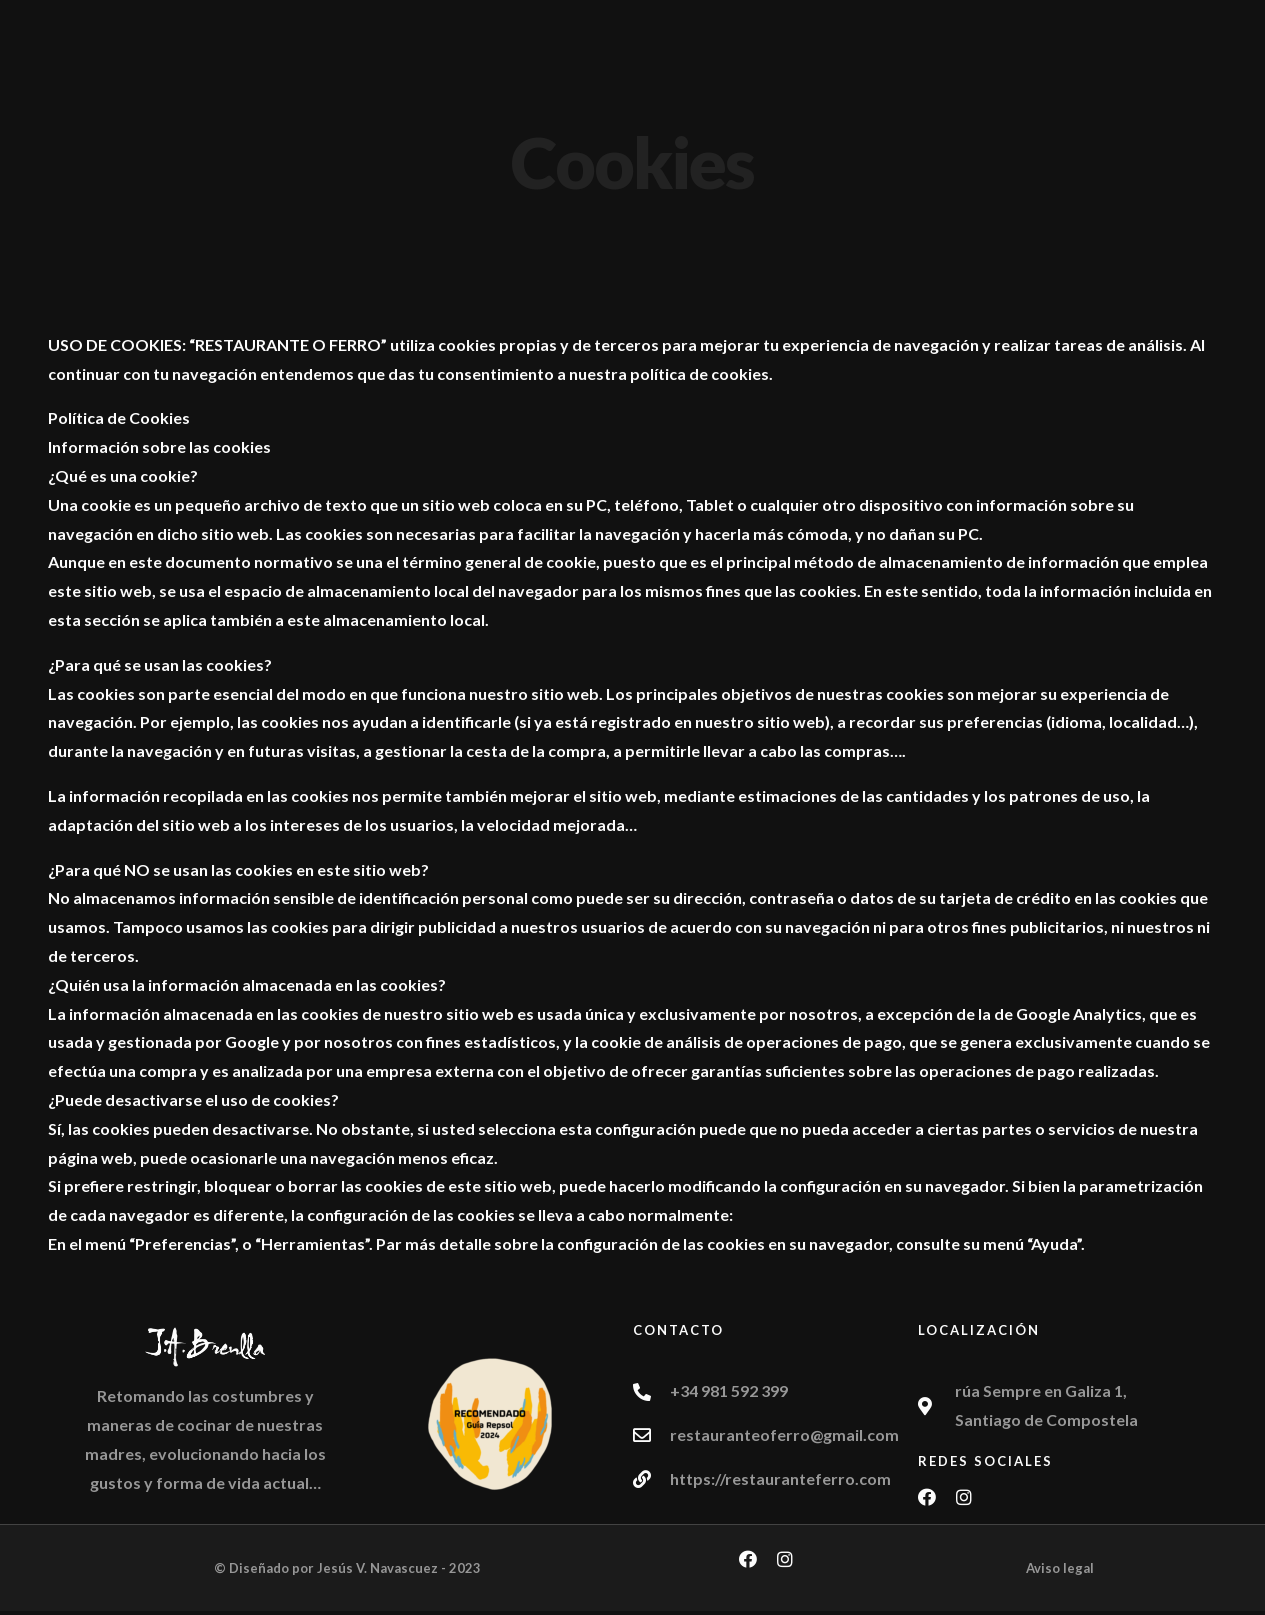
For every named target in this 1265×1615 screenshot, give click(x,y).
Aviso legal (1060, 1568)
